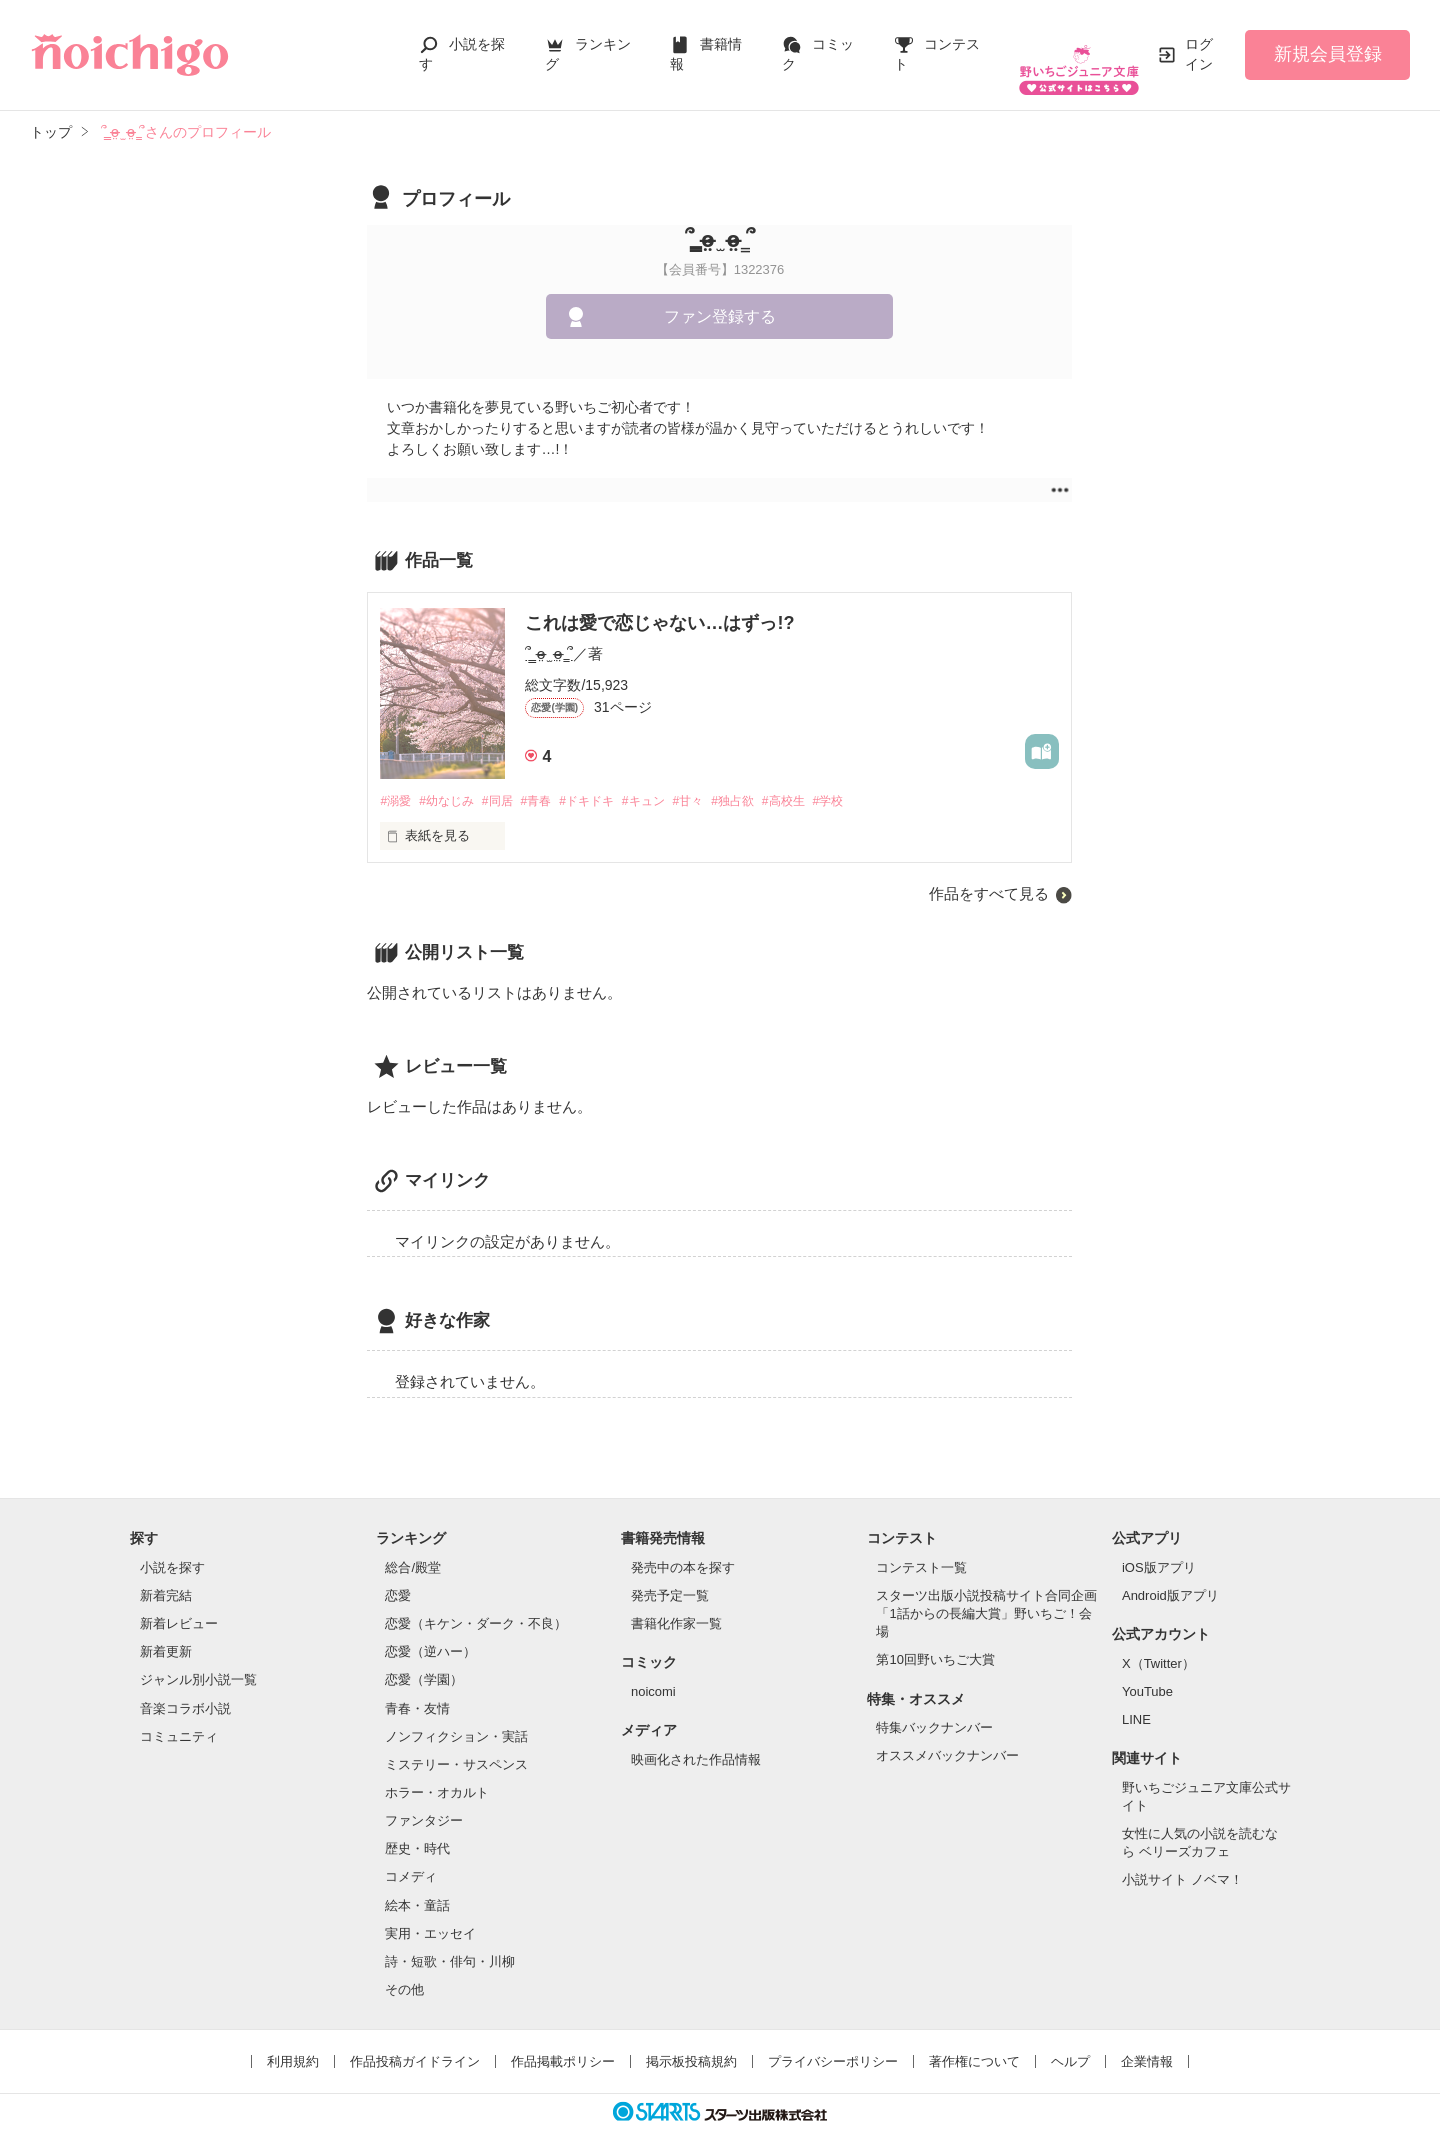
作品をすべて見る (989, 875)
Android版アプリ (1170, 1576)
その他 (404, 1970)
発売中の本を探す (683, 1548)
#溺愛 (396, 781)
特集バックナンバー (934, 1708)
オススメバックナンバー (947, 1737)
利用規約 (293, 2043)
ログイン (1199, 44)
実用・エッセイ (430, 1914)
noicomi (653, 1672)
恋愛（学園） (424, 1661)
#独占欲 (771, 781)
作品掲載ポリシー (563, 2043)
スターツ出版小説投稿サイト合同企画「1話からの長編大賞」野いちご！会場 (986, 1594)
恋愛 (398, 1576)
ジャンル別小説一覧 (198, 1661)
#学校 (876, 781)
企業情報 (1147, 2043)
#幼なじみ (453, 781)
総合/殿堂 (413, 1548)
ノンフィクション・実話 (456, 1717)
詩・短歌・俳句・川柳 (450, 1942)
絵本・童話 (417, 1886)
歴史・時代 (417, 1830)
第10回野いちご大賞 (935, 1641)
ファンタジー (424, 1802)
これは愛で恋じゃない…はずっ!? (659, 603)
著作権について (974, 2043)
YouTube (1147, 1672)
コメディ (411, 1858)
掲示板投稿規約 (691, 2043)
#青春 (552, 781)
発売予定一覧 (670, 1576)
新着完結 (166, 1576)
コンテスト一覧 (921, 1548)
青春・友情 (417, 1689)
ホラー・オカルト (437, 1773)
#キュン (672, 781)
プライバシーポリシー (833, 2043)
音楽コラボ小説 (185, 1689)
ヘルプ (1070, 2043)
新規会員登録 (1328, 44)
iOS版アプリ (1159, 1548)
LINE (1136, 1700)
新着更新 (166, 1633)
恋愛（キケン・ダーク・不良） (476, 1604)
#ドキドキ (608, 781)
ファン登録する (720, 296)
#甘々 (721, 781)
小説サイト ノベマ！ (1182, 1861)
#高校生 (827, 781)
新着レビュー (179, 1604)
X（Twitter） (1158, 1644)
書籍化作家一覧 (676, 1604)
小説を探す (172, 1548)
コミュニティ (179, 1717)
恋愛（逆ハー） (430, 1633)
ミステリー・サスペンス (456, 1745)
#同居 (509, 781)
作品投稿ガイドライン (415, 2043)
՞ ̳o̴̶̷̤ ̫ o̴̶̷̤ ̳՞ (548, 633)
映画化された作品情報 (696, 1740)
